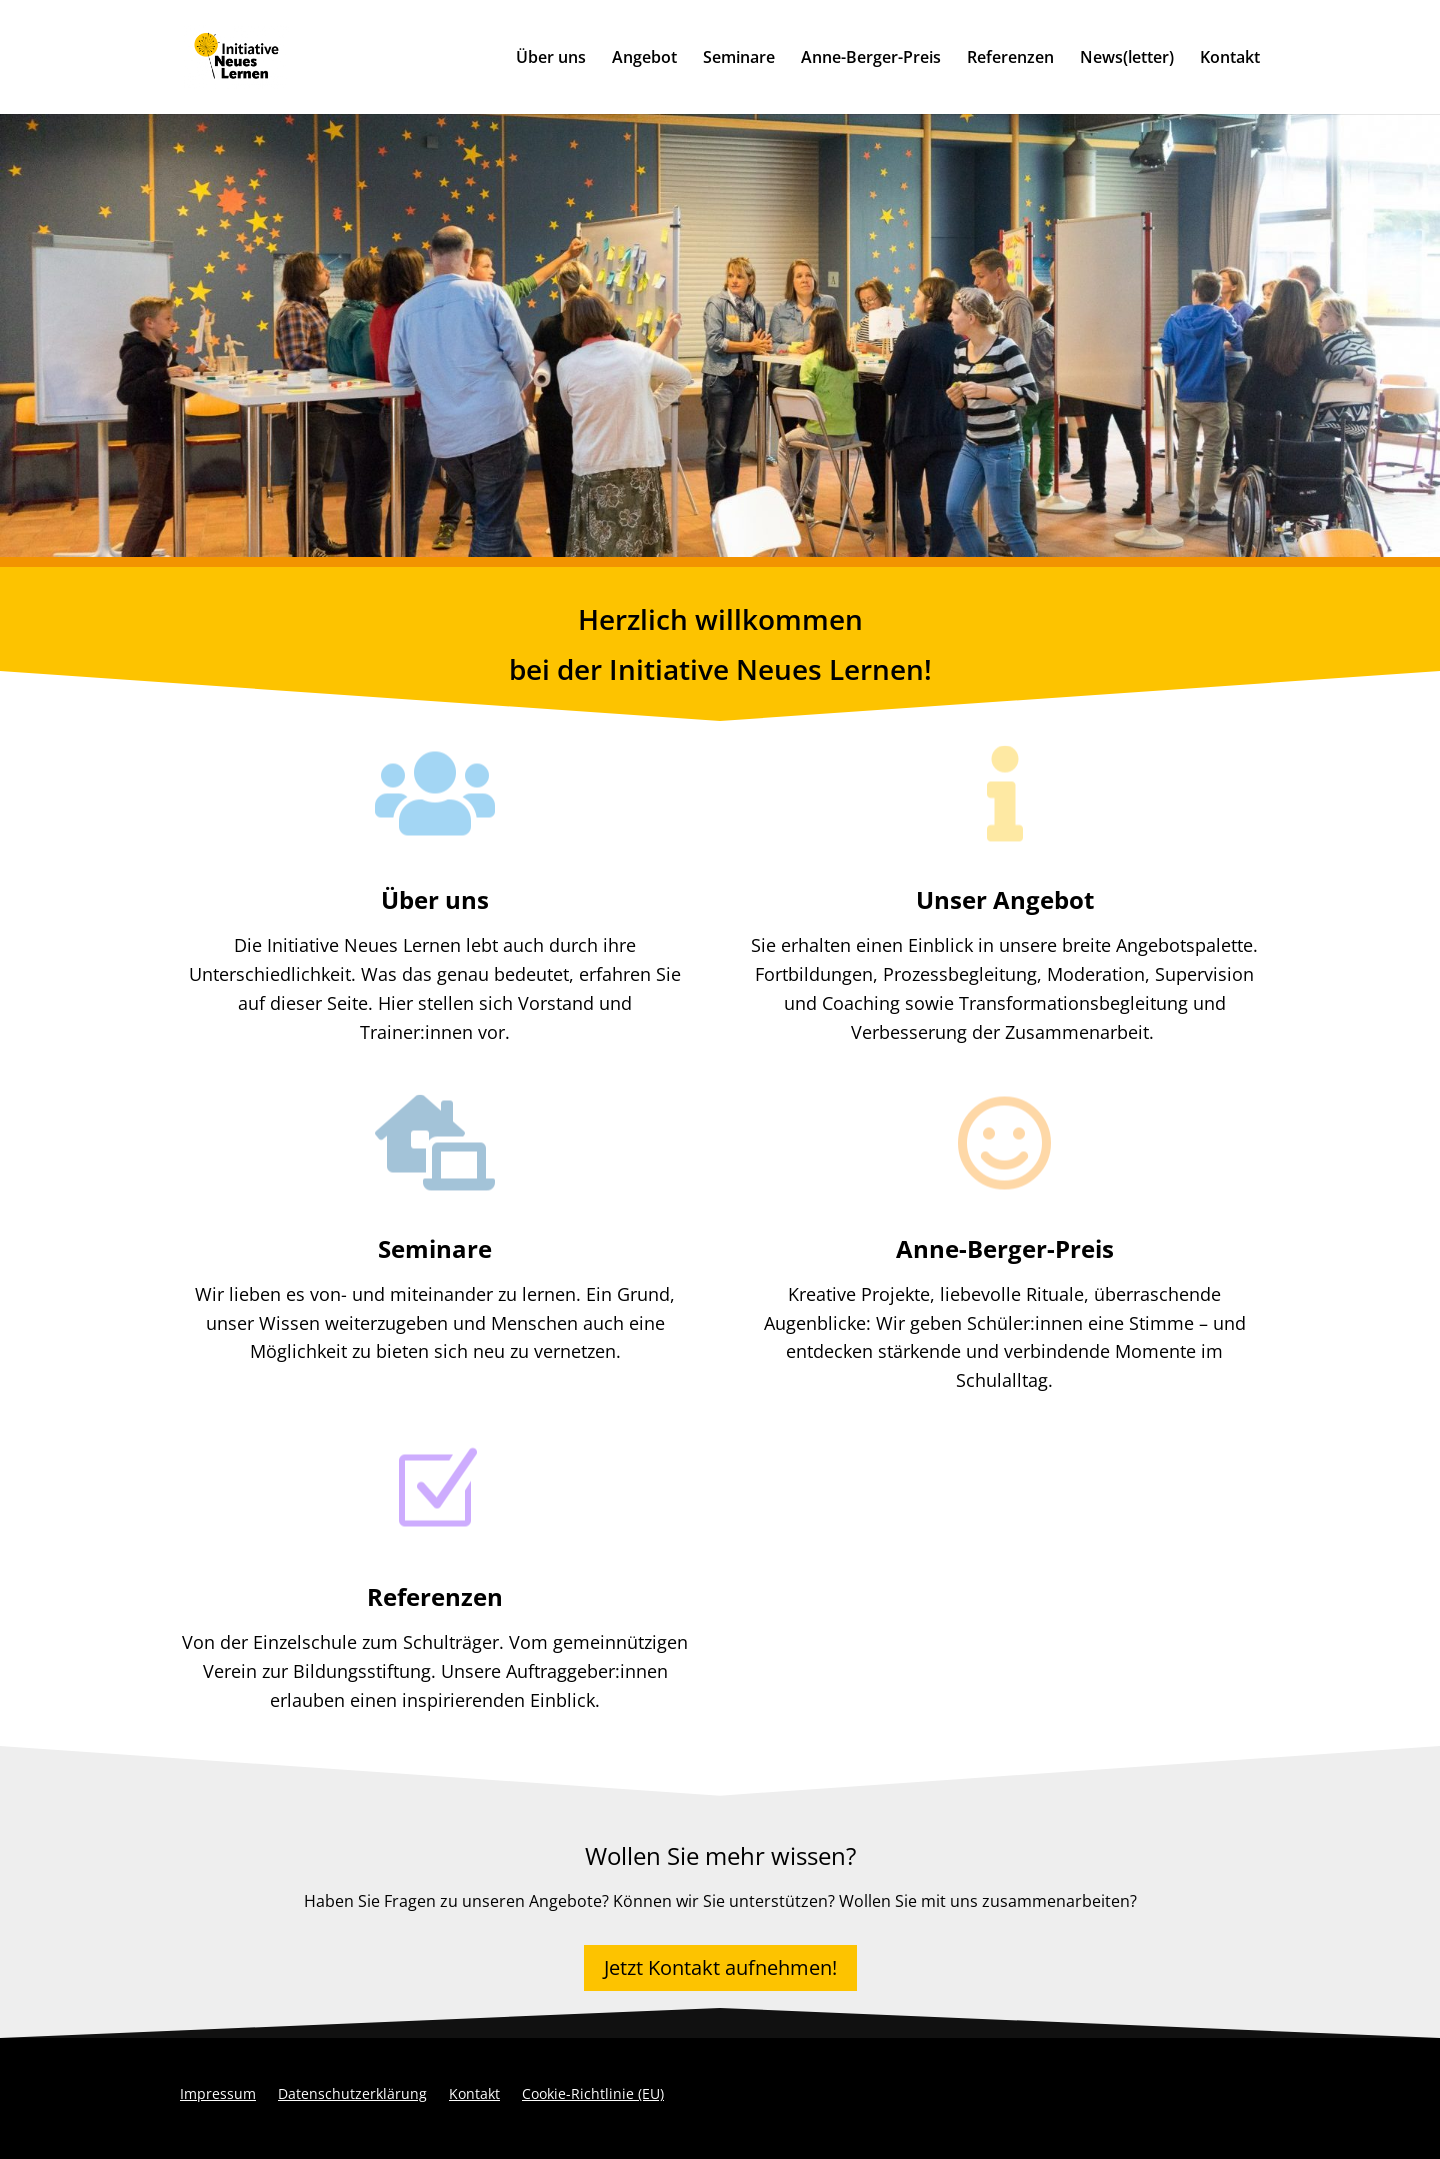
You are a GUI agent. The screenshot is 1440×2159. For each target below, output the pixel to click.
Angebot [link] (644, 59)
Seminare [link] (739, 59)
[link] (279, 55)
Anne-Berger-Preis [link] (871, 59)
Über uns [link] (551, 59)
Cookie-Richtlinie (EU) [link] (593, 2095)
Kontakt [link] (1230, 59)
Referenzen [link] (1010, 59)
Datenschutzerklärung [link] (352, 2095)
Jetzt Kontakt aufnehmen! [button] (720, 1967)
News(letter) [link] (1127, 59)
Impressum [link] (218, 2095)
